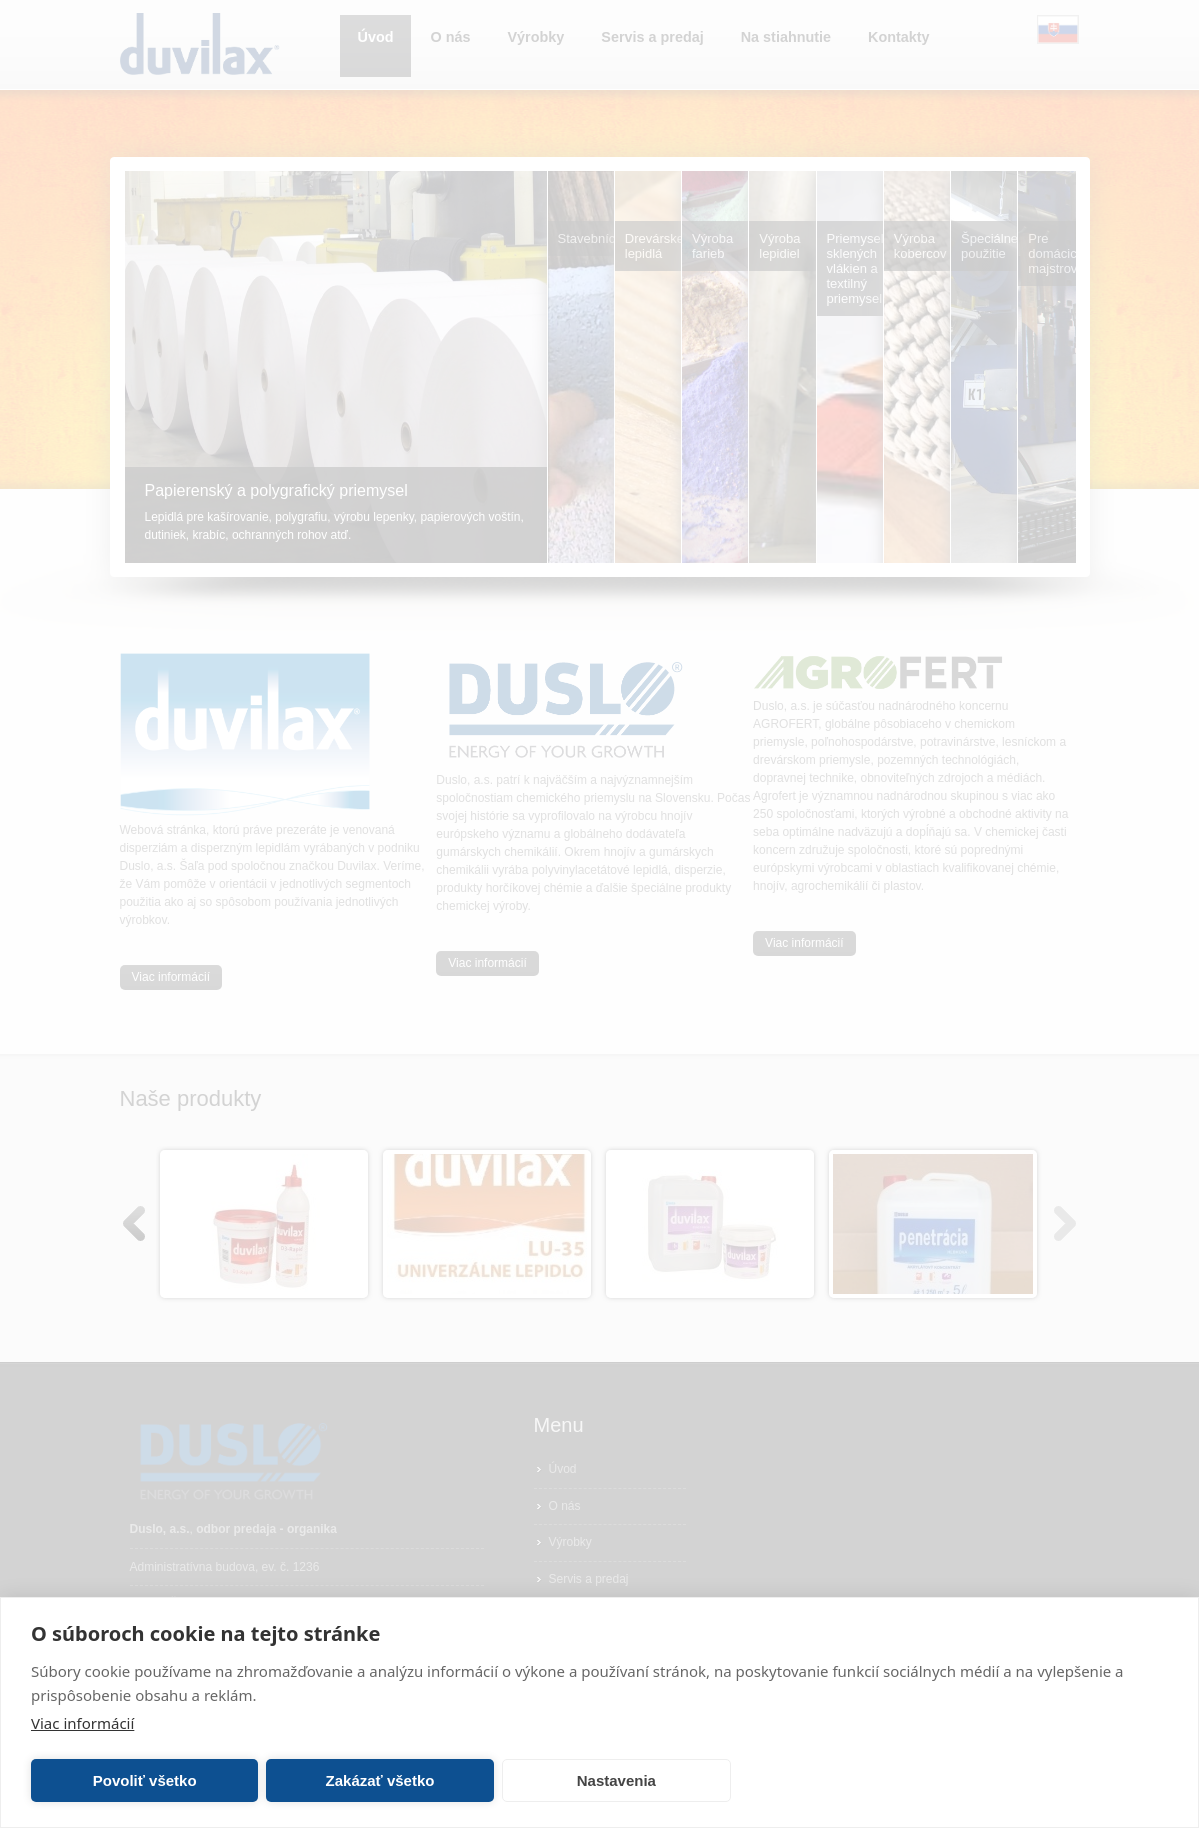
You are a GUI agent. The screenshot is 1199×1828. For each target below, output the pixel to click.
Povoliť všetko (145, 1780)
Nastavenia (616, 1780)
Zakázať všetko (380, 1780)
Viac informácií (82, 1723)
